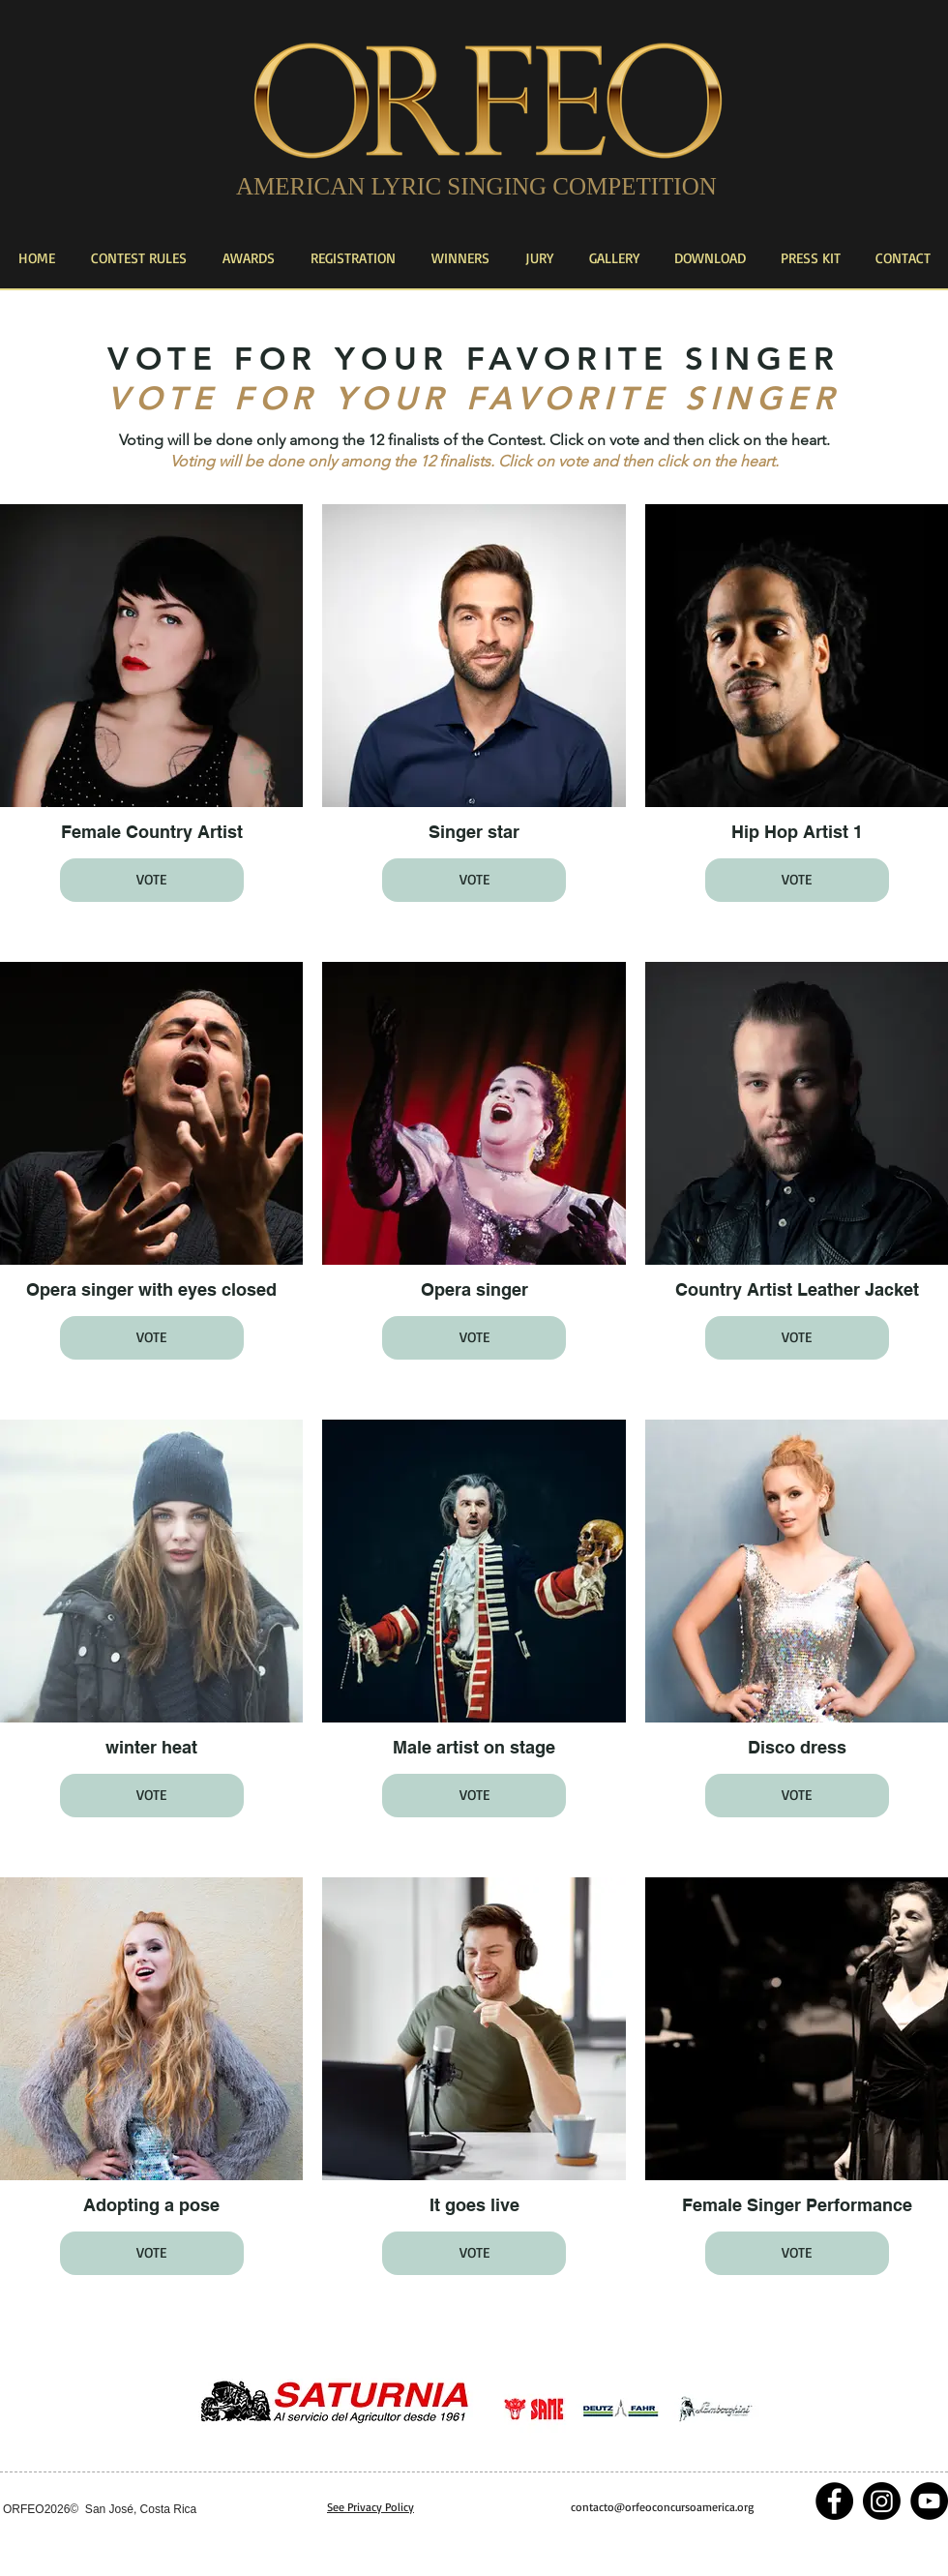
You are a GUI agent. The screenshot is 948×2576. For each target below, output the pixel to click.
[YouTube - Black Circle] (929, 2501)
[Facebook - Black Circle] (834, 2501)
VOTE (151, 879)
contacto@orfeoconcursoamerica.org (662, 2507)
